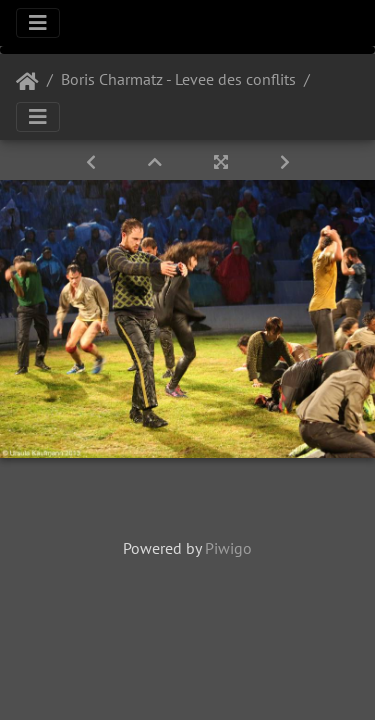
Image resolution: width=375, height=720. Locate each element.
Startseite (27, 82)
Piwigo (228, 548)
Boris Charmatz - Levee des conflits (178, 79)
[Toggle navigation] (38, 23)
